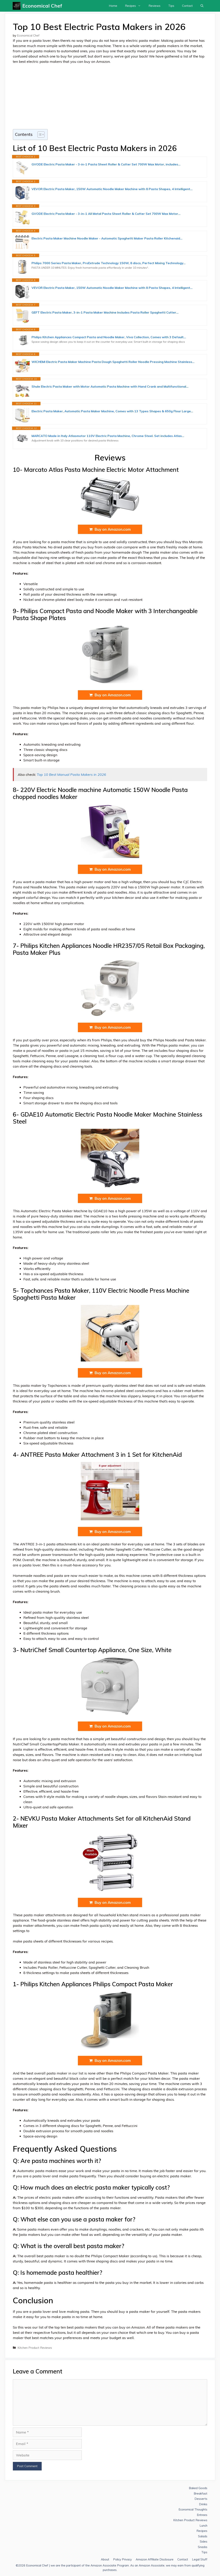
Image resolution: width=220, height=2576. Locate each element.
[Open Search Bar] (202, 6)
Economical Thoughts (193, 2509)
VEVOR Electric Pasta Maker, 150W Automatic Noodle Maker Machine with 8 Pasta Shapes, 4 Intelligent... (112, 189)
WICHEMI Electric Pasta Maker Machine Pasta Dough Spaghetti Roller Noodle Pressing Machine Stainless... (113, 362)
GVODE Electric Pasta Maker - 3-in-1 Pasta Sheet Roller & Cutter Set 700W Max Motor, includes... (106, 164)
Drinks (203, 2504)
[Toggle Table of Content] (39, 134)
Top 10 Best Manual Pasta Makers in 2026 (71, 774)
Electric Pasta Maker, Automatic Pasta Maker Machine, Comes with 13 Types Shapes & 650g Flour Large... (112, 411)
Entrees (202, 2515)
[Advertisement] (110, 96)
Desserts (200, 2499)
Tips (171, 6)
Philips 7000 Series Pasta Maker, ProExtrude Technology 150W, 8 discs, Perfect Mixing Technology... (109, 263)
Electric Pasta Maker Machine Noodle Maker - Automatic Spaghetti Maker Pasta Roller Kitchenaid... (107, 238)
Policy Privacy (122, 2559)
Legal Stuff (199, 2559)
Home (113, 6)
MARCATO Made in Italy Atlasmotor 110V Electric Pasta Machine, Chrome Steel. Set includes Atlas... (108, 436)
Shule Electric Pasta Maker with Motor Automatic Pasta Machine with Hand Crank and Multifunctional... (110, 386)
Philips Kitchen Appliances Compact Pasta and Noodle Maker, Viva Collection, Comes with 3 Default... (109, 337)
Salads (202, 2536)
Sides (203, 2541)
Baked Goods (198, 2488)
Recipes (135, 6)
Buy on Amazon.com (110, 529)
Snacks (202, 2547)
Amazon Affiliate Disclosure (154, 2559)
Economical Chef (42, 6)
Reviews (154, 6)
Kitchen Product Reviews (35, 2348)
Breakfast (200, 2493)
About (105, 2559)
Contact (187, 6)
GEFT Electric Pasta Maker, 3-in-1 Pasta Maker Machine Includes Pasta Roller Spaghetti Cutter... (105, 312)
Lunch (203, 2525)
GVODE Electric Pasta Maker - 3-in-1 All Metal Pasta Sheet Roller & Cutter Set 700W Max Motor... (106, 214)
